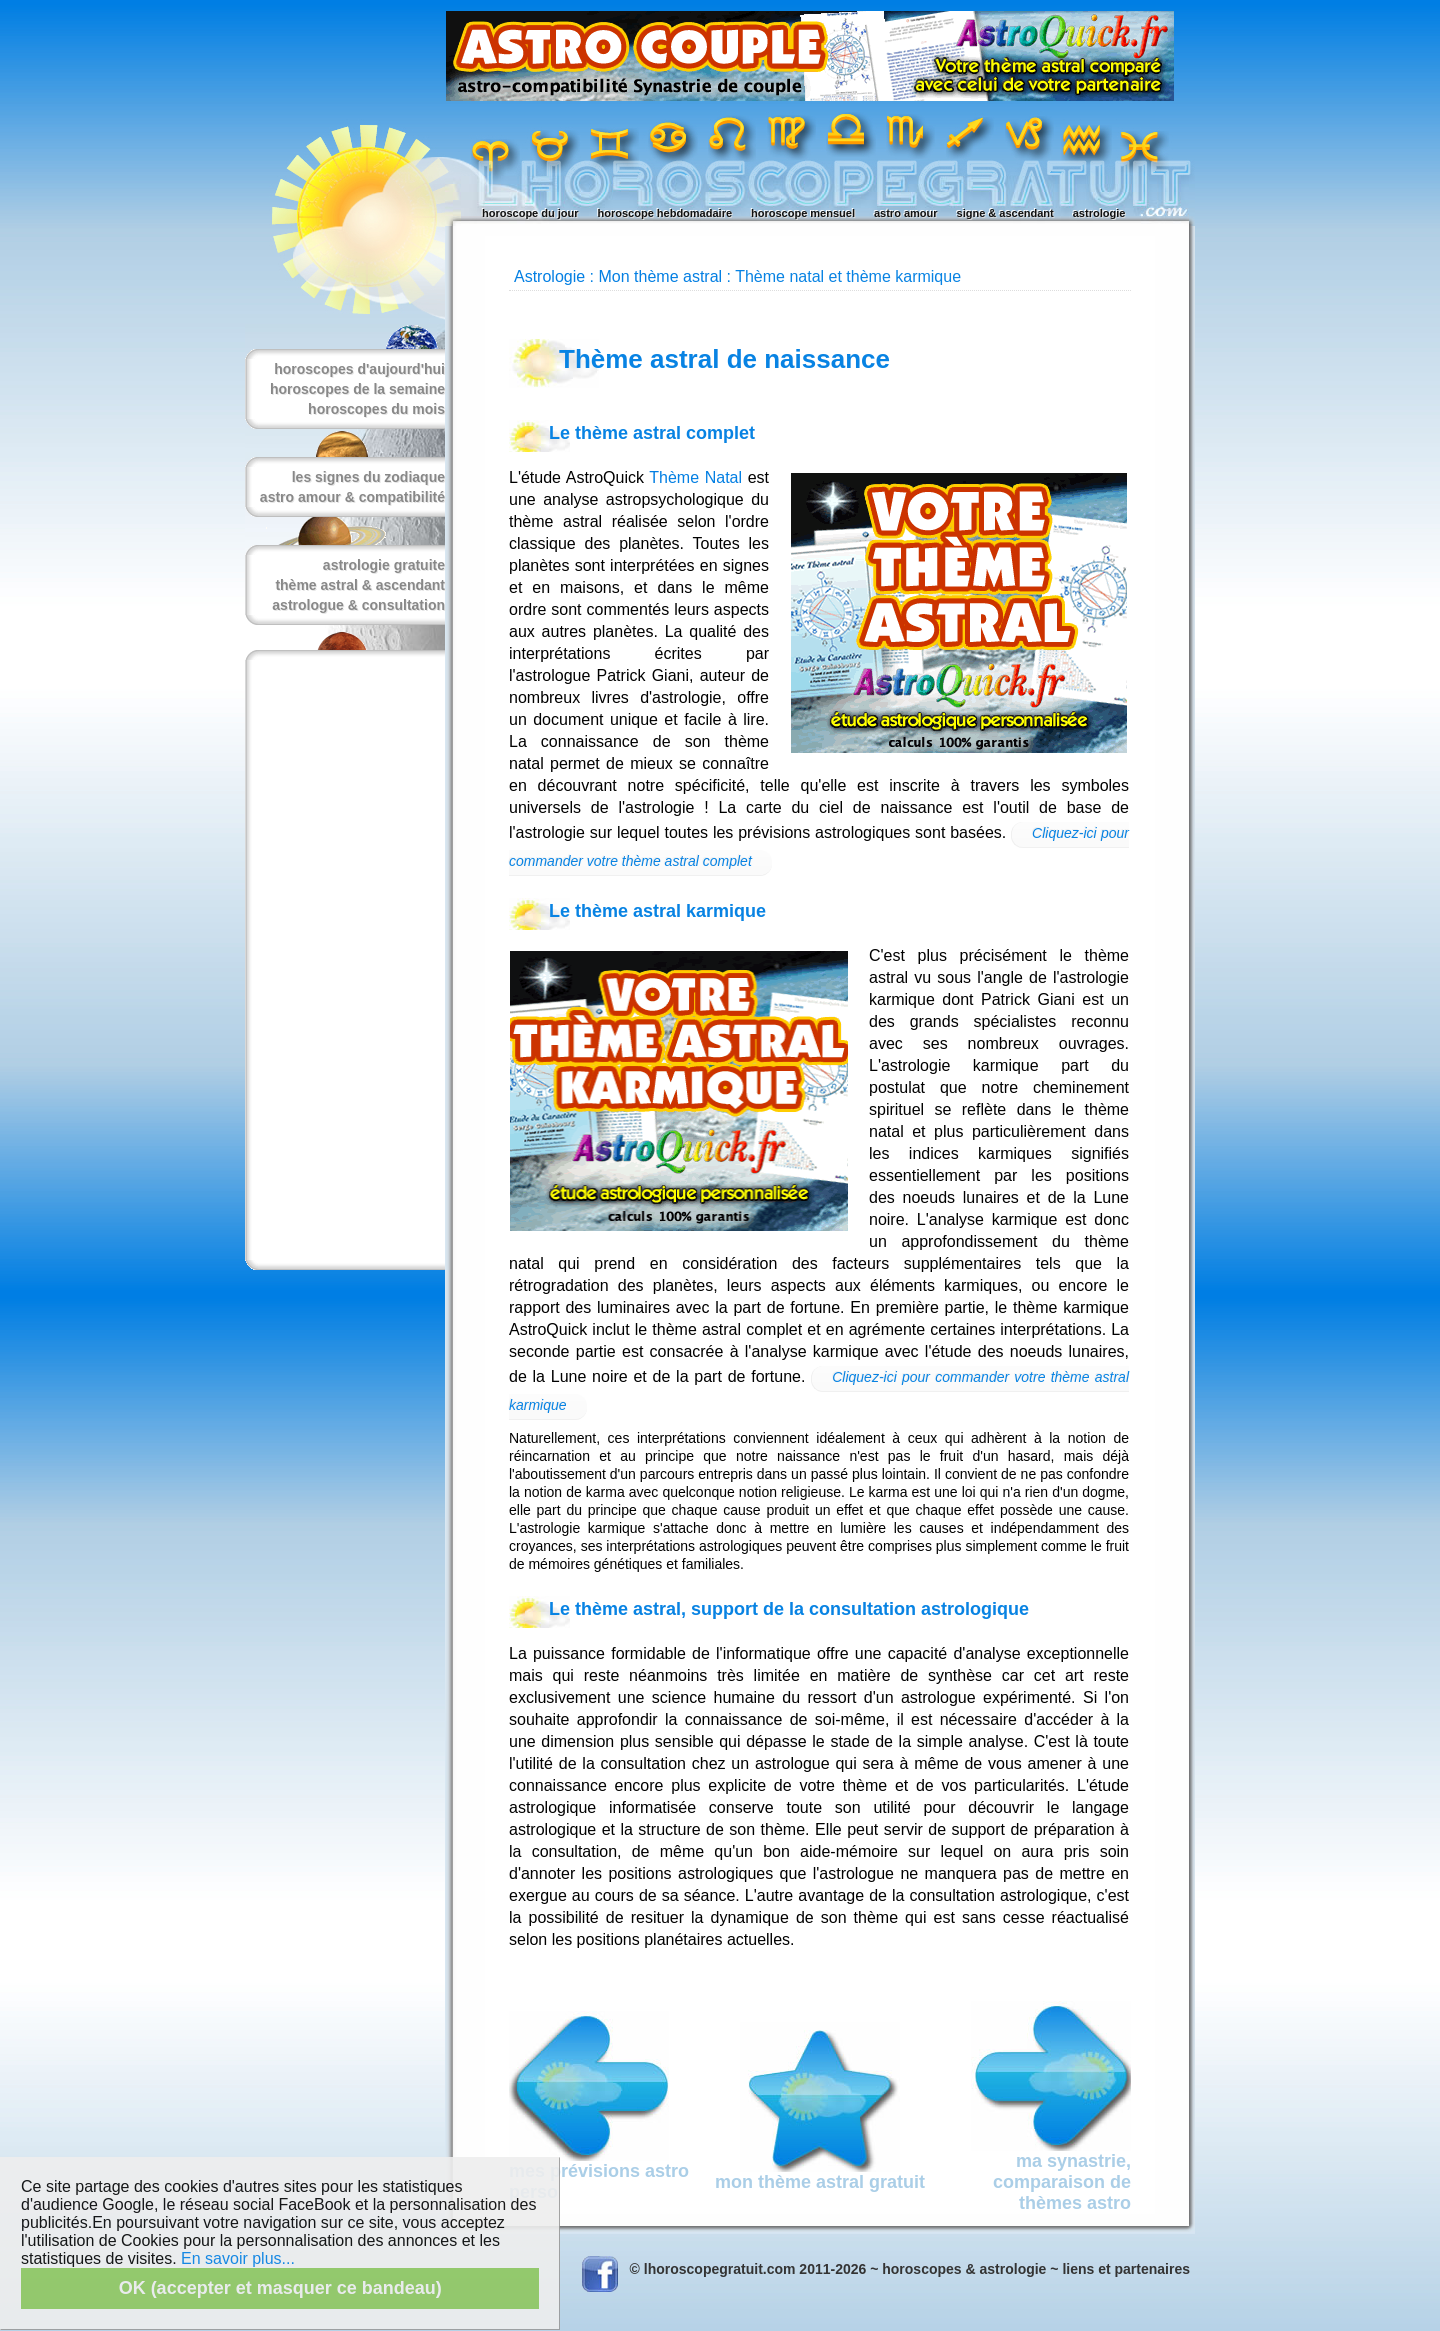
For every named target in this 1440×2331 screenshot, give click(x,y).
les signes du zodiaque (368, 477)
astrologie (1099, 213)
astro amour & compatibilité (352, 497)
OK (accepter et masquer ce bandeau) (280, 2288)
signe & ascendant (1005, 213)
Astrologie (549, 276)
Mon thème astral (661, 276)
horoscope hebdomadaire (665, 213)
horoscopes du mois (376, 409)
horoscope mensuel (803, 213)
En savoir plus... (238, 2258)
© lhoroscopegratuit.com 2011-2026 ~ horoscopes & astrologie (838, 2269)
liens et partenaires (1126, 2269)
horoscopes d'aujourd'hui (359, 369)
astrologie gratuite (384, 565)
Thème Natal (695, 477)
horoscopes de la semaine (357, 389)
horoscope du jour (530, 213)
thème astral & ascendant (360, 585)
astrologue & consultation (358, 605)
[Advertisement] (341, 960)
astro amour (906, 213)
